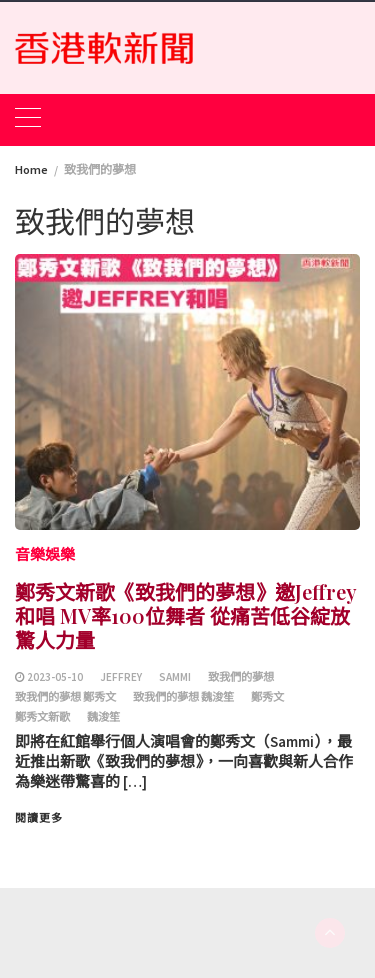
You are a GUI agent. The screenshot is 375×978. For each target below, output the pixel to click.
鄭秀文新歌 (42, 717)
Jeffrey (121, 677)
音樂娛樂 (45, 554)
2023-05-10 (55, 677)
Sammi (175, 677)
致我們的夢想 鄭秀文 (65, 697)
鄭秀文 (267, 697)
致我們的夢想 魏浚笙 (183, 697)
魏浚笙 (103, 717)
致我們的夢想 (241, 677)
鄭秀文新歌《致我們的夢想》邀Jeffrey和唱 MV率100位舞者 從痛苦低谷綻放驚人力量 (186, 615)
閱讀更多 (39, 818)
